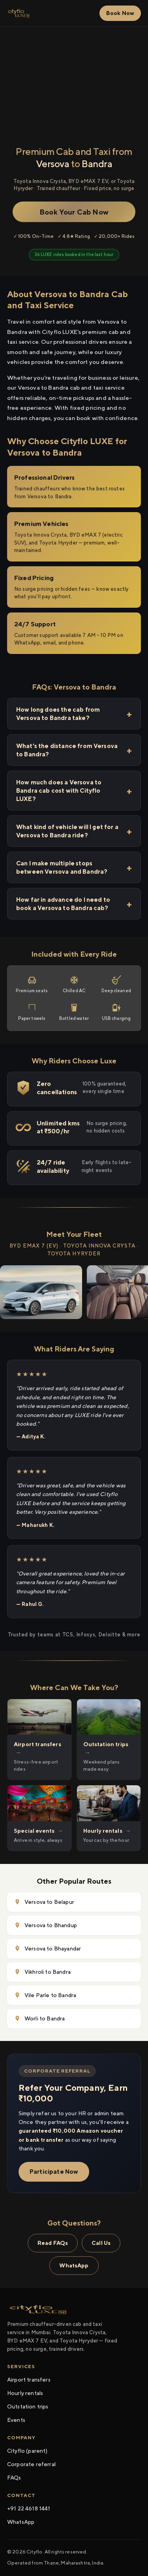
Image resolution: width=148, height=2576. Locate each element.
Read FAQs (52, 2243)
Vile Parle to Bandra (45, 1995)
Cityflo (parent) (27, 2451)
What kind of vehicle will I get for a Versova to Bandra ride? (67, 831)
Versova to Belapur (44, 1902)
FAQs (14, 2477)
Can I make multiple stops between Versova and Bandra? (61, 867)
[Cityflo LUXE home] (19, 13)
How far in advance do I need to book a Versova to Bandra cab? (63, 903)
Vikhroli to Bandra (42, 1972)
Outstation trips (28, 2406)
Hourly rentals (25, 2393)
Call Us (101, 2243)
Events (16, 2420)
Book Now (120, 13)
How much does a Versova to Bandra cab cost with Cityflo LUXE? (58, 790)
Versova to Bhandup (45, 1925)
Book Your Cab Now (74, 212)
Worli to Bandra (39, 2018)
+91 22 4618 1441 (29, 2508)
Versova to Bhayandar (47, 1948)
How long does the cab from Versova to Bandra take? (58, 713)
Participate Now (54, 2171)
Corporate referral (31, 2464)
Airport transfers (29, 2379)
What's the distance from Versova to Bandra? (67, 750)
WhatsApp (73, 2265)
